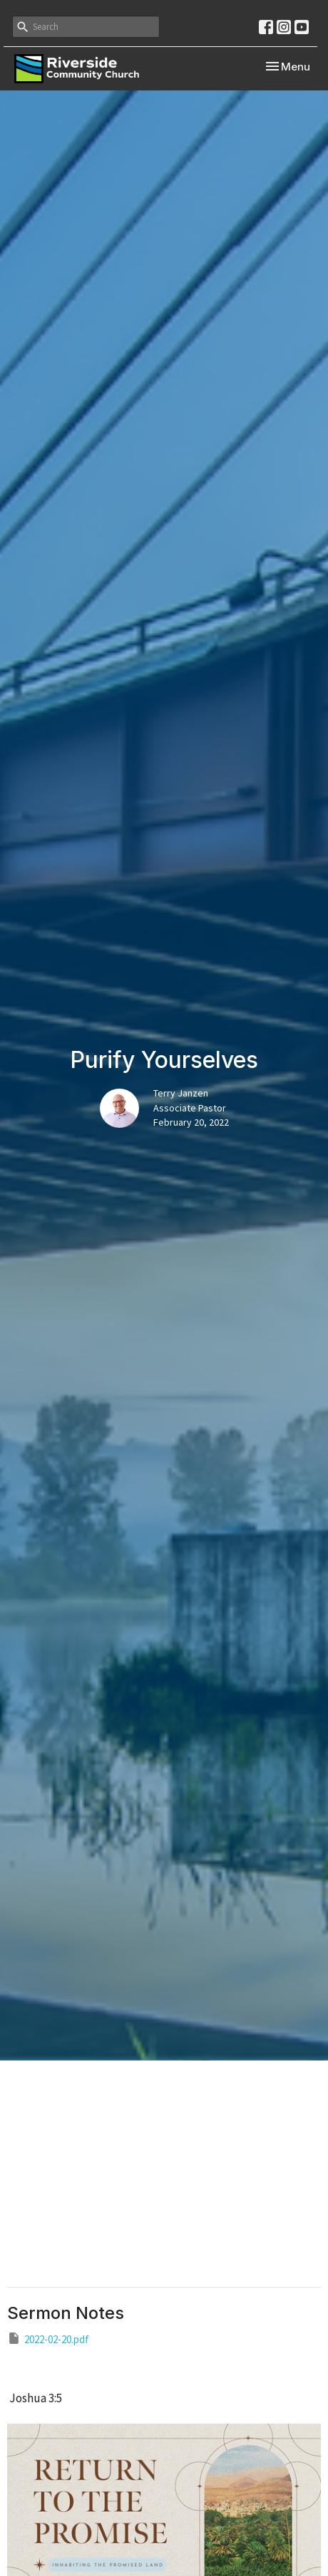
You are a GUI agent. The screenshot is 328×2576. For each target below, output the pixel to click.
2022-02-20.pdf (48, 2338)
